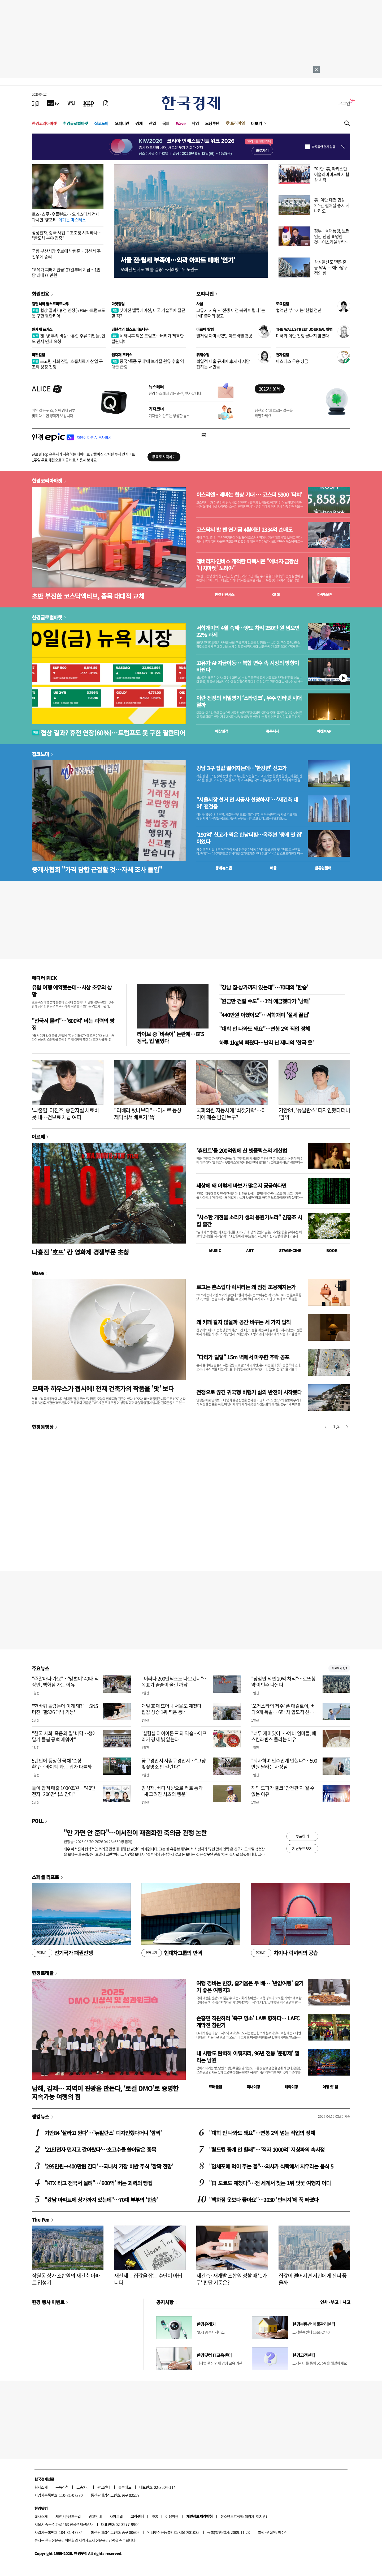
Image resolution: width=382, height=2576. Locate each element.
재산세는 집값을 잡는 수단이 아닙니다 (148, 2279)
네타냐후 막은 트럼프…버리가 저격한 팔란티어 (147, 338)
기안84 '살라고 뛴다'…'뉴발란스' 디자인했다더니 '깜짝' (103, 2133)
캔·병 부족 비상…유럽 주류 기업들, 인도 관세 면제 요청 (68, 338)
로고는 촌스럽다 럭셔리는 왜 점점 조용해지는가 (246, 1287)
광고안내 (104, 2487)
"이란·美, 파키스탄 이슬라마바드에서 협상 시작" (331, 174)
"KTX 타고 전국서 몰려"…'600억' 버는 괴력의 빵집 (98, 2183)
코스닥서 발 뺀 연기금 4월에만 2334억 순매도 (244, 529)
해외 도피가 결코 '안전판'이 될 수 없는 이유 (283, 1791)
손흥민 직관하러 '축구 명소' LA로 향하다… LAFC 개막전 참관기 (247, 2021)
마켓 (324, 594)
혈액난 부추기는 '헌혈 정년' (299, 310)
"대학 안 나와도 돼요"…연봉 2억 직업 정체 (264, 1028)
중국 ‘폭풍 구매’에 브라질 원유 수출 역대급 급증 (147, 364)
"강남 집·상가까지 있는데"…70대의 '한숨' (263, 987)
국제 (166, 123)
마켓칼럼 (118, 303)
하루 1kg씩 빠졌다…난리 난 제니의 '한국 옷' (266, 1042)
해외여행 (291, 2086)
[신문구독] (106, 103)
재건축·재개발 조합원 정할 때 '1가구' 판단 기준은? (231, 2279)
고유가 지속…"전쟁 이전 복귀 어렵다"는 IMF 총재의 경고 (230, 313)
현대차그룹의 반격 (171, 1953)
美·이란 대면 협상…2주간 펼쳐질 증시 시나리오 (332, 205)
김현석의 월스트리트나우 (50, 303)
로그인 (344, 103)
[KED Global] (88, 103)
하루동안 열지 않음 (323, 146)
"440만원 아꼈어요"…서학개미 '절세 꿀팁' (264, 1015)
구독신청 (62, 2487)
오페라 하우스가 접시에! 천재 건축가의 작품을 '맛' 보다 (103, 1388)
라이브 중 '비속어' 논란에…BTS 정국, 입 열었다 (170, 1037)
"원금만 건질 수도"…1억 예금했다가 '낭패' (264, 1001)
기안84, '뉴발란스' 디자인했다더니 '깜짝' (314, 1113)
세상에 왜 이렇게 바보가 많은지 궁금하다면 (241, 1185)
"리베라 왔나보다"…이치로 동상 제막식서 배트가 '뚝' (147, 1113)
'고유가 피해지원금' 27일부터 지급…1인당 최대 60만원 (66, 272)
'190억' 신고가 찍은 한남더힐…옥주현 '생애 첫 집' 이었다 (249, 838)
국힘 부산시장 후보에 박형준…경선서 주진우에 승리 (66, 254)
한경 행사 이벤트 (48, 2302)
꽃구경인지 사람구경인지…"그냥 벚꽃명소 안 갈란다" (173, 1763)
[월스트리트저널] (71, 103)
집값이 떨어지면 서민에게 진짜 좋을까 (313, 2279)
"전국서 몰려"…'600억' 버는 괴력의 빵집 (73, 1024)
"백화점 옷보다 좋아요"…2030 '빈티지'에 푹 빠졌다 (264, 2200)
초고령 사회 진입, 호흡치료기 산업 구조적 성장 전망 (67, 364)
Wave (180, 123)
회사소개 (41, 2487)
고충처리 (83, 2487)
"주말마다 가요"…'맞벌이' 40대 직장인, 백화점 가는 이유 (65, 1681)
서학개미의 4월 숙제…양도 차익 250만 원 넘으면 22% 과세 (247, 631)
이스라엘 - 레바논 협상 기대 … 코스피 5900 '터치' (249, 494)
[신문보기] (35, 103)
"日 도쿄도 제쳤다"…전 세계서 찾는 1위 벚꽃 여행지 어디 (270, 2183)
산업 (152, 123)
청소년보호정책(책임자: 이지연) (243, 2516)
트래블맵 (215, 2086)
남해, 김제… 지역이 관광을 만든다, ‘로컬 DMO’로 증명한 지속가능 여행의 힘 (105, 2092)
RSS (154, 2516)
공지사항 (165, 2302)
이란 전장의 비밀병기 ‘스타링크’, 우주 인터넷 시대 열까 (248, 701)
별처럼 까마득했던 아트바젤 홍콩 (224, 335)
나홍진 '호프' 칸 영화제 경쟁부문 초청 (80, 1252)
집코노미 (101, 123)
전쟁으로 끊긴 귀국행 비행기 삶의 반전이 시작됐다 (249, 1392)
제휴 (58, 2516)
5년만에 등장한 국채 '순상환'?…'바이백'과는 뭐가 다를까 (62, 1763)
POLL (38, 1820)
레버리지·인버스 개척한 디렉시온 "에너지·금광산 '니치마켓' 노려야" (247, 565)
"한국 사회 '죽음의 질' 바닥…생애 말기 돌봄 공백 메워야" (64, 1736)
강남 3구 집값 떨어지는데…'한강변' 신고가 (241, 768)
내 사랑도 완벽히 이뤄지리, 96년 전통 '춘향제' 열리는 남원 (247, 2056)
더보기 (256, 123)
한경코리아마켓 (44, 123)
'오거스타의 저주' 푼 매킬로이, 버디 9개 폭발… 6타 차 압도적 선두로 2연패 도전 (284, 1712)
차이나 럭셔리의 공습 (284, 1953)
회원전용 (40, 293)
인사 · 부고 (329, 2302)
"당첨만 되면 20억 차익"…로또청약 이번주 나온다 (283, 1681)
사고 (346, 2302)
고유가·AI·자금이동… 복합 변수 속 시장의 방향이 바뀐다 (247, 666)
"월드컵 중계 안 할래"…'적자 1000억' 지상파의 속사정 (266, 2149)
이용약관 (172, 2516)
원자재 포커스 (42, 329)
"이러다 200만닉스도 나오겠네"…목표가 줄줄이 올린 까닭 (174, 1681)
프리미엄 (237, 123)
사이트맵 (116, 2516)
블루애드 (125, 2487)
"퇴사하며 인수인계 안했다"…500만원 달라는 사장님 (284, 1763)
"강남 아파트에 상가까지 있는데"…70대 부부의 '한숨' (101, 2200)
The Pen (41, 2219)
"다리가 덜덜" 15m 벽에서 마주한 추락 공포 (242, 1357)
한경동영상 (43, 1426)
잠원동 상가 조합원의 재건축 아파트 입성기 (66, 2279)
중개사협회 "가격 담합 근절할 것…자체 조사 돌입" (97, 869)
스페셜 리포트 (45, 1877)
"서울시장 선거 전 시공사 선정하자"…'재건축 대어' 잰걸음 (247, 803)
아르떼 (38, 1136)
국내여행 (253, 2086)
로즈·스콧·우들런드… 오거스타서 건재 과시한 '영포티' (65, 217)
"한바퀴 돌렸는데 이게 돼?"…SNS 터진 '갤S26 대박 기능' (65, 1709)
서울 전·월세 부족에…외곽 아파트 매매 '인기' (177, 259)
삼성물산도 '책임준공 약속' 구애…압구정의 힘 (331, 267)
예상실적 (221, 731)
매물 (273, 868)
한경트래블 (43, 1972)
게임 (195, 123)
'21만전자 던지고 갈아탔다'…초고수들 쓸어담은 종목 (100, 2149)
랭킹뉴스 (40, 2116)
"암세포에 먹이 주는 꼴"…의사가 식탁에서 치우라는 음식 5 (271, 2166)
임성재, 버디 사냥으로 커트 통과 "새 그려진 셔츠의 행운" (172, 1791)
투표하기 (302, 1836)
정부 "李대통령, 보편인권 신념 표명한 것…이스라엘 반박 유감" (332, 239)
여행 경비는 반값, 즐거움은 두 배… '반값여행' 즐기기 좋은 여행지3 (249, 1986)
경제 (138, 123)
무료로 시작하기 (164, 456)
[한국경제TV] (53, 103)
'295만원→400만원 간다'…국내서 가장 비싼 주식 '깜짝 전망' (109, 2166)
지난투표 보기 (302, 1848)
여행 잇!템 (330, 2086)
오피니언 (122, 123)
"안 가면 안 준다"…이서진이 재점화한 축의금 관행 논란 (135, 1832)
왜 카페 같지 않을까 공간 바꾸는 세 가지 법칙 (243, 1322)
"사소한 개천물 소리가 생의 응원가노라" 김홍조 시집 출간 (249, 1220)
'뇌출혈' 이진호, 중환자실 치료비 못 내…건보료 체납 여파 (65, 1113)
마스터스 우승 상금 (292, 361)
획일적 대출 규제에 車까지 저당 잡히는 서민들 (223, 364)
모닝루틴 (212, 123)
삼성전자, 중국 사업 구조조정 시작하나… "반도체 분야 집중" (66, 235)
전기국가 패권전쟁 (62, 1953)
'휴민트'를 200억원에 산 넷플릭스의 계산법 (241, 1150)
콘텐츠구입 (72, 2516)
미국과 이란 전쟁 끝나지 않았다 (302, 335)
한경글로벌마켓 (75, 123)
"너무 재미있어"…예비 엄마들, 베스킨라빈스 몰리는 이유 (283, 1736)
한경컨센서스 (224, 594)
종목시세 (272, 731)
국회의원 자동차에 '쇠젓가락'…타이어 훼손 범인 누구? (231, 1113)
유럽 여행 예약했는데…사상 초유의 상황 (72, 990)
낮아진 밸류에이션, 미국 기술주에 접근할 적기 (148, 313)
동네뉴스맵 (223, 868)
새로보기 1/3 (339, 1668)
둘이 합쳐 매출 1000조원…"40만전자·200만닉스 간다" (64, 1791)
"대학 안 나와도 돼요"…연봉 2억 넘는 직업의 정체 (262, 2133)
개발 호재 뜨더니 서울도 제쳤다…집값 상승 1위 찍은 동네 (173, 1709)
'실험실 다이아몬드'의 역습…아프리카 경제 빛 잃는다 (174, 1736)
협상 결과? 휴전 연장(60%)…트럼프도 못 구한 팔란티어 (68, 313)
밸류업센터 (323, 868)
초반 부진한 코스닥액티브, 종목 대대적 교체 (88, 596)
